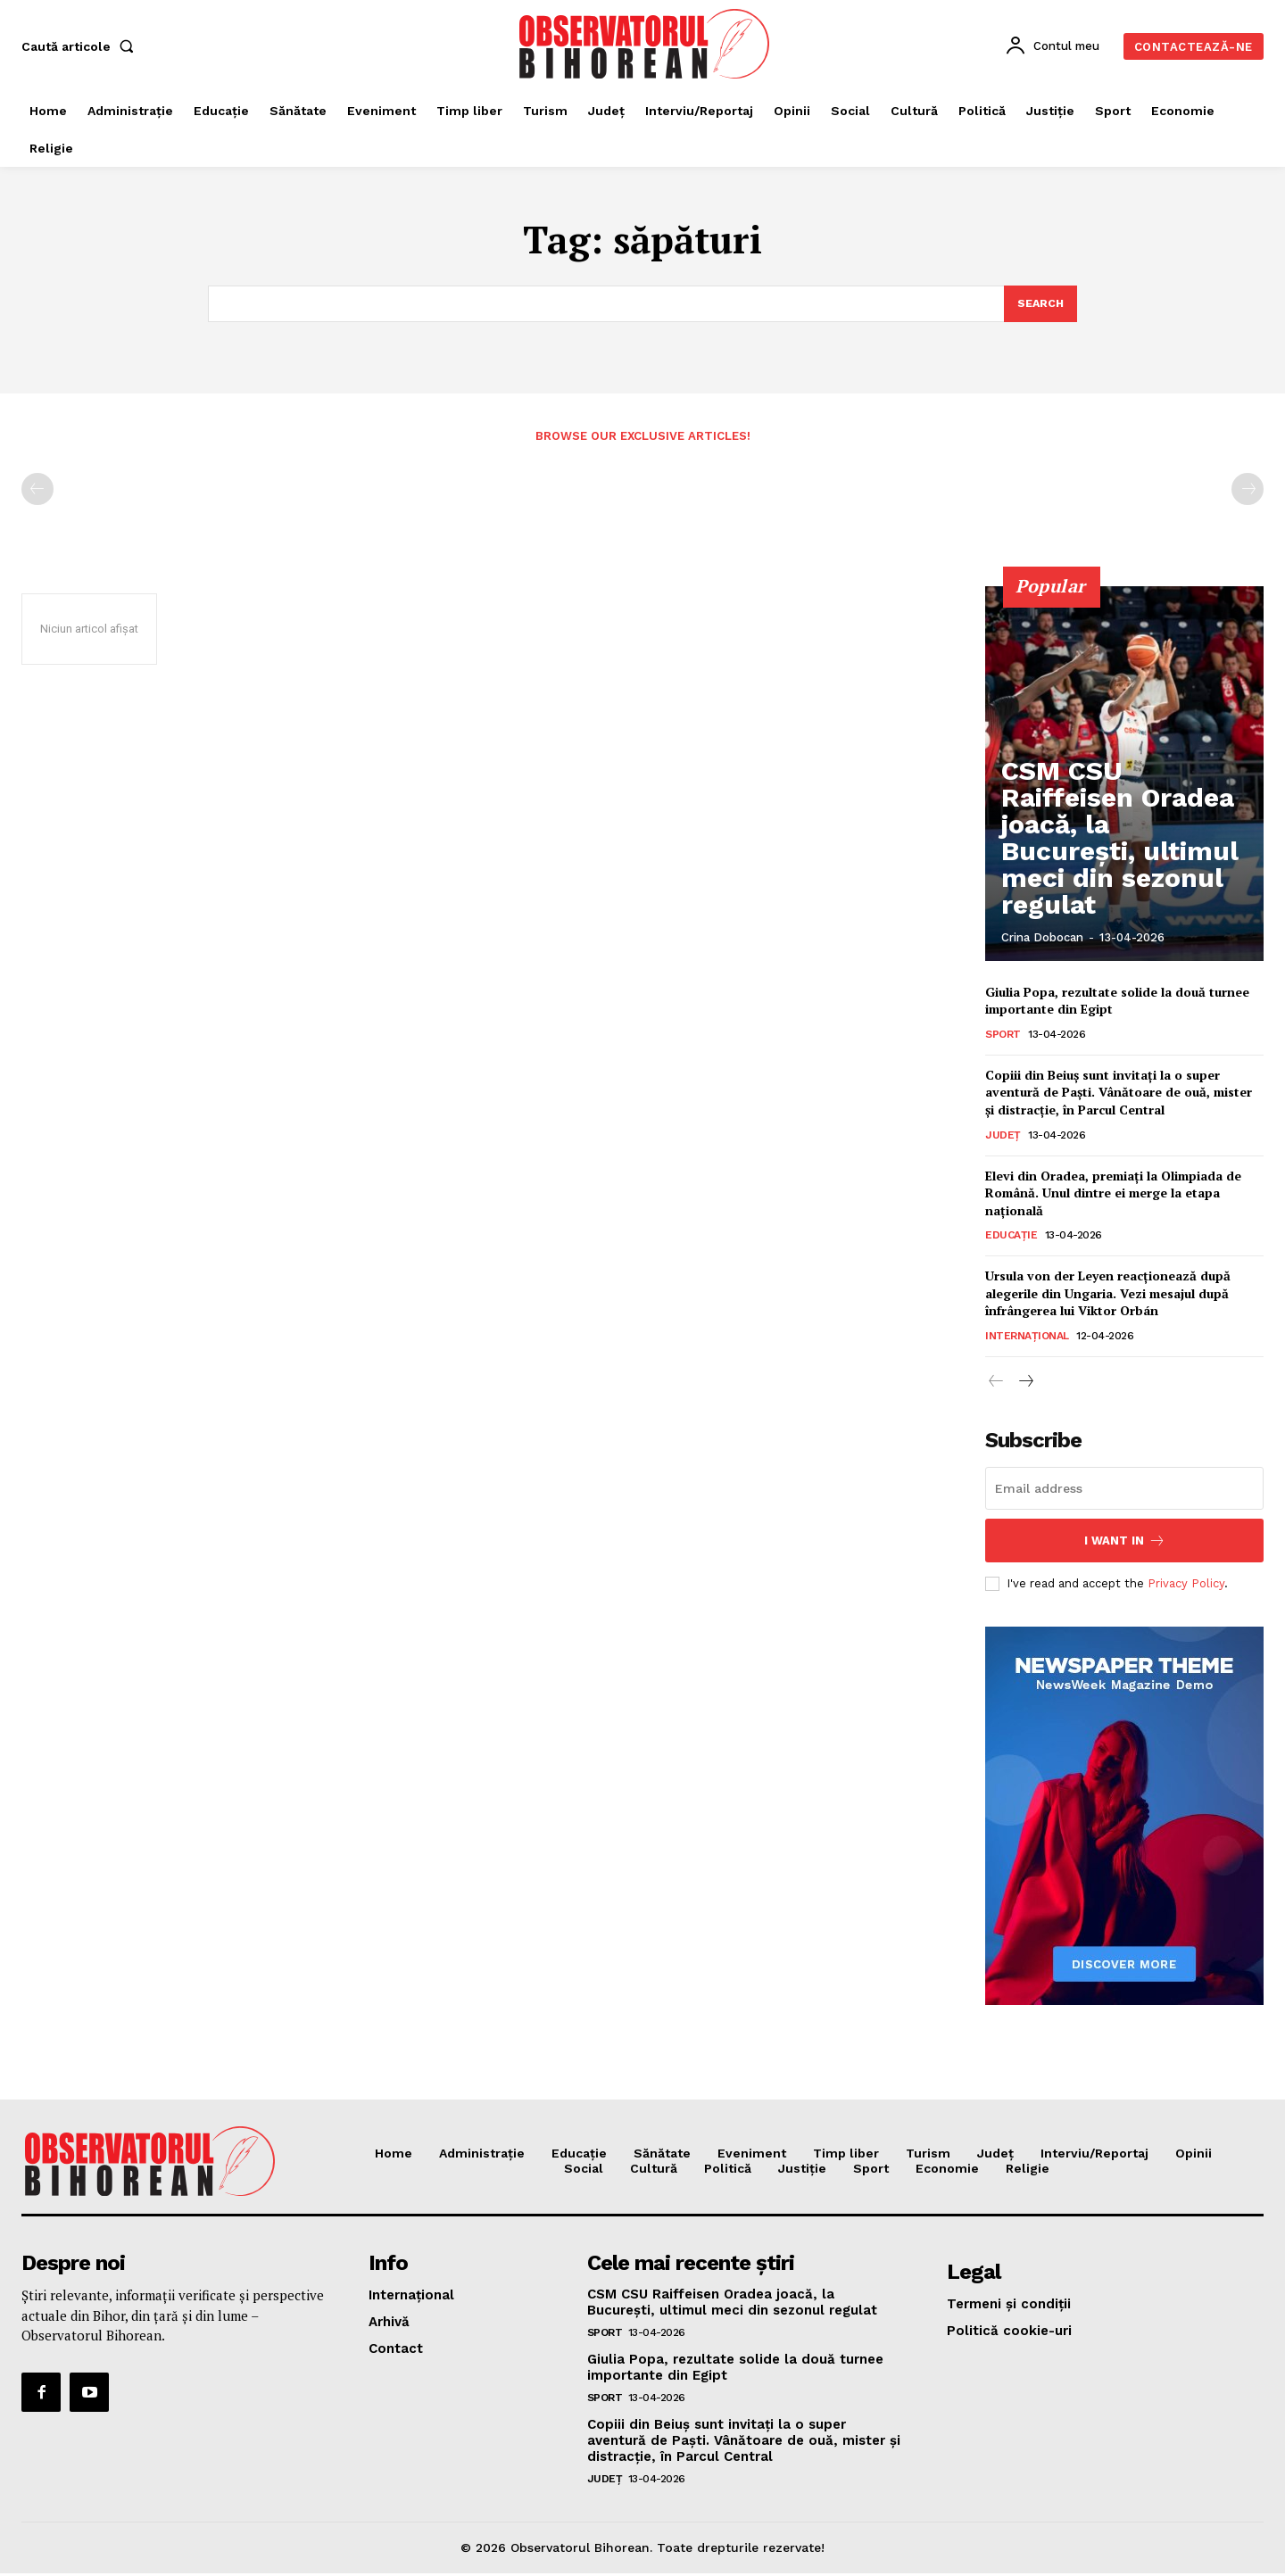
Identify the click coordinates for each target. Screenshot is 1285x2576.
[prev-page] (37, 491)
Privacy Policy (1186, 1585)
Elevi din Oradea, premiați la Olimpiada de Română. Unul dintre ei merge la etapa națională (1113, 1195)
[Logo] (645, 44)
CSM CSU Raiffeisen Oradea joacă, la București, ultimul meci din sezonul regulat (1124, 893)
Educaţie (1011, 1237)
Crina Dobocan (1042, 939)
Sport (1003, 1036)
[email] (1124, 1490)
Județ (1003, 1137)
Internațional (1027, 1337)
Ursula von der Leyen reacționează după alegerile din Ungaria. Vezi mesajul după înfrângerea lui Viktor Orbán (1108, 1295)
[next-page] (1025, 1384)
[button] (81, 46)
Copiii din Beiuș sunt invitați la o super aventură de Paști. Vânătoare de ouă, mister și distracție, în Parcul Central (1118, 1094)
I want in (1124, 1542)
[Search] (1039, 304)
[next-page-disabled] (1247, 491)
